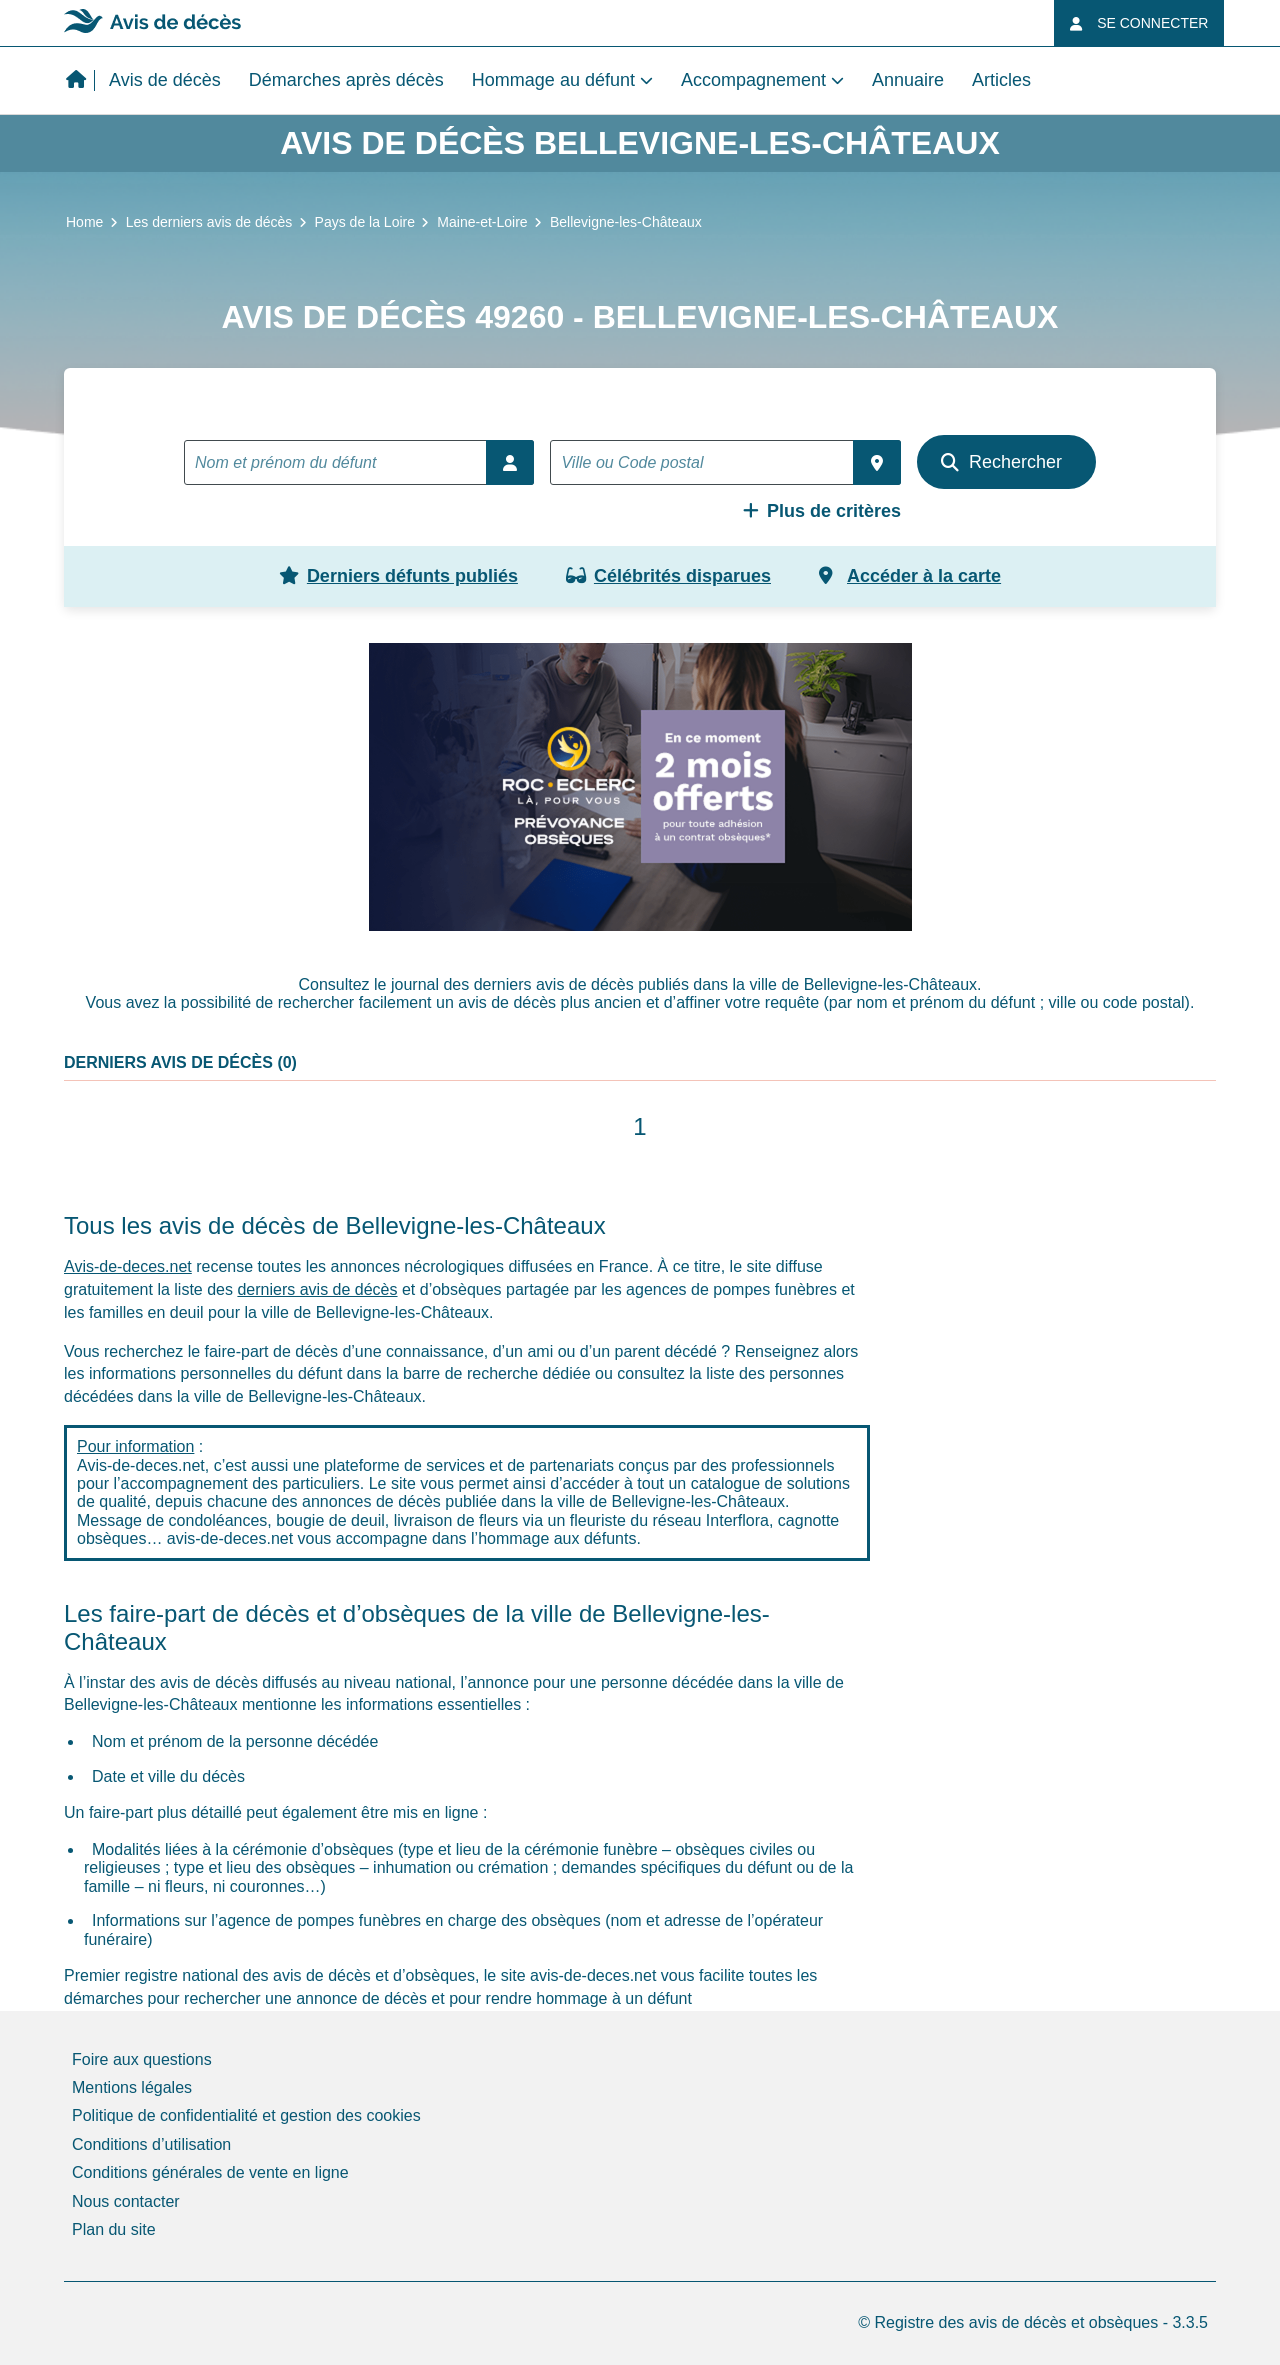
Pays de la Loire (365, 222)
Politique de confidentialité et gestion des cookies (246, 2115)
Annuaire (908, 80)
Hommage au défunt (553, 80)
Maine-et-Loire (482, 222)
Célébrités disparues (668, 576)
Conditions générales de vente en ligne (210, 2172)
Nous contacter (126, 2201)
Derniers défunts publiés (398, 576)
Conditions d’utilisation (151, 2144)
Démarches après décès (346, 80)
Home (84, 222)
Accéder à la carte (910, 576)
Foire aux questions (142, 2059)
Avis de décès (165, 80)
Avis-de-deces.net (128, 1266)
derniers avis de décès (317, 1289)
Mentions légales (132, 2087)
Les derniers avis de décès (209, 222)
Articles (1001, 80)
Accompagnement (753, 80)
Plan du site (114, 2229)
